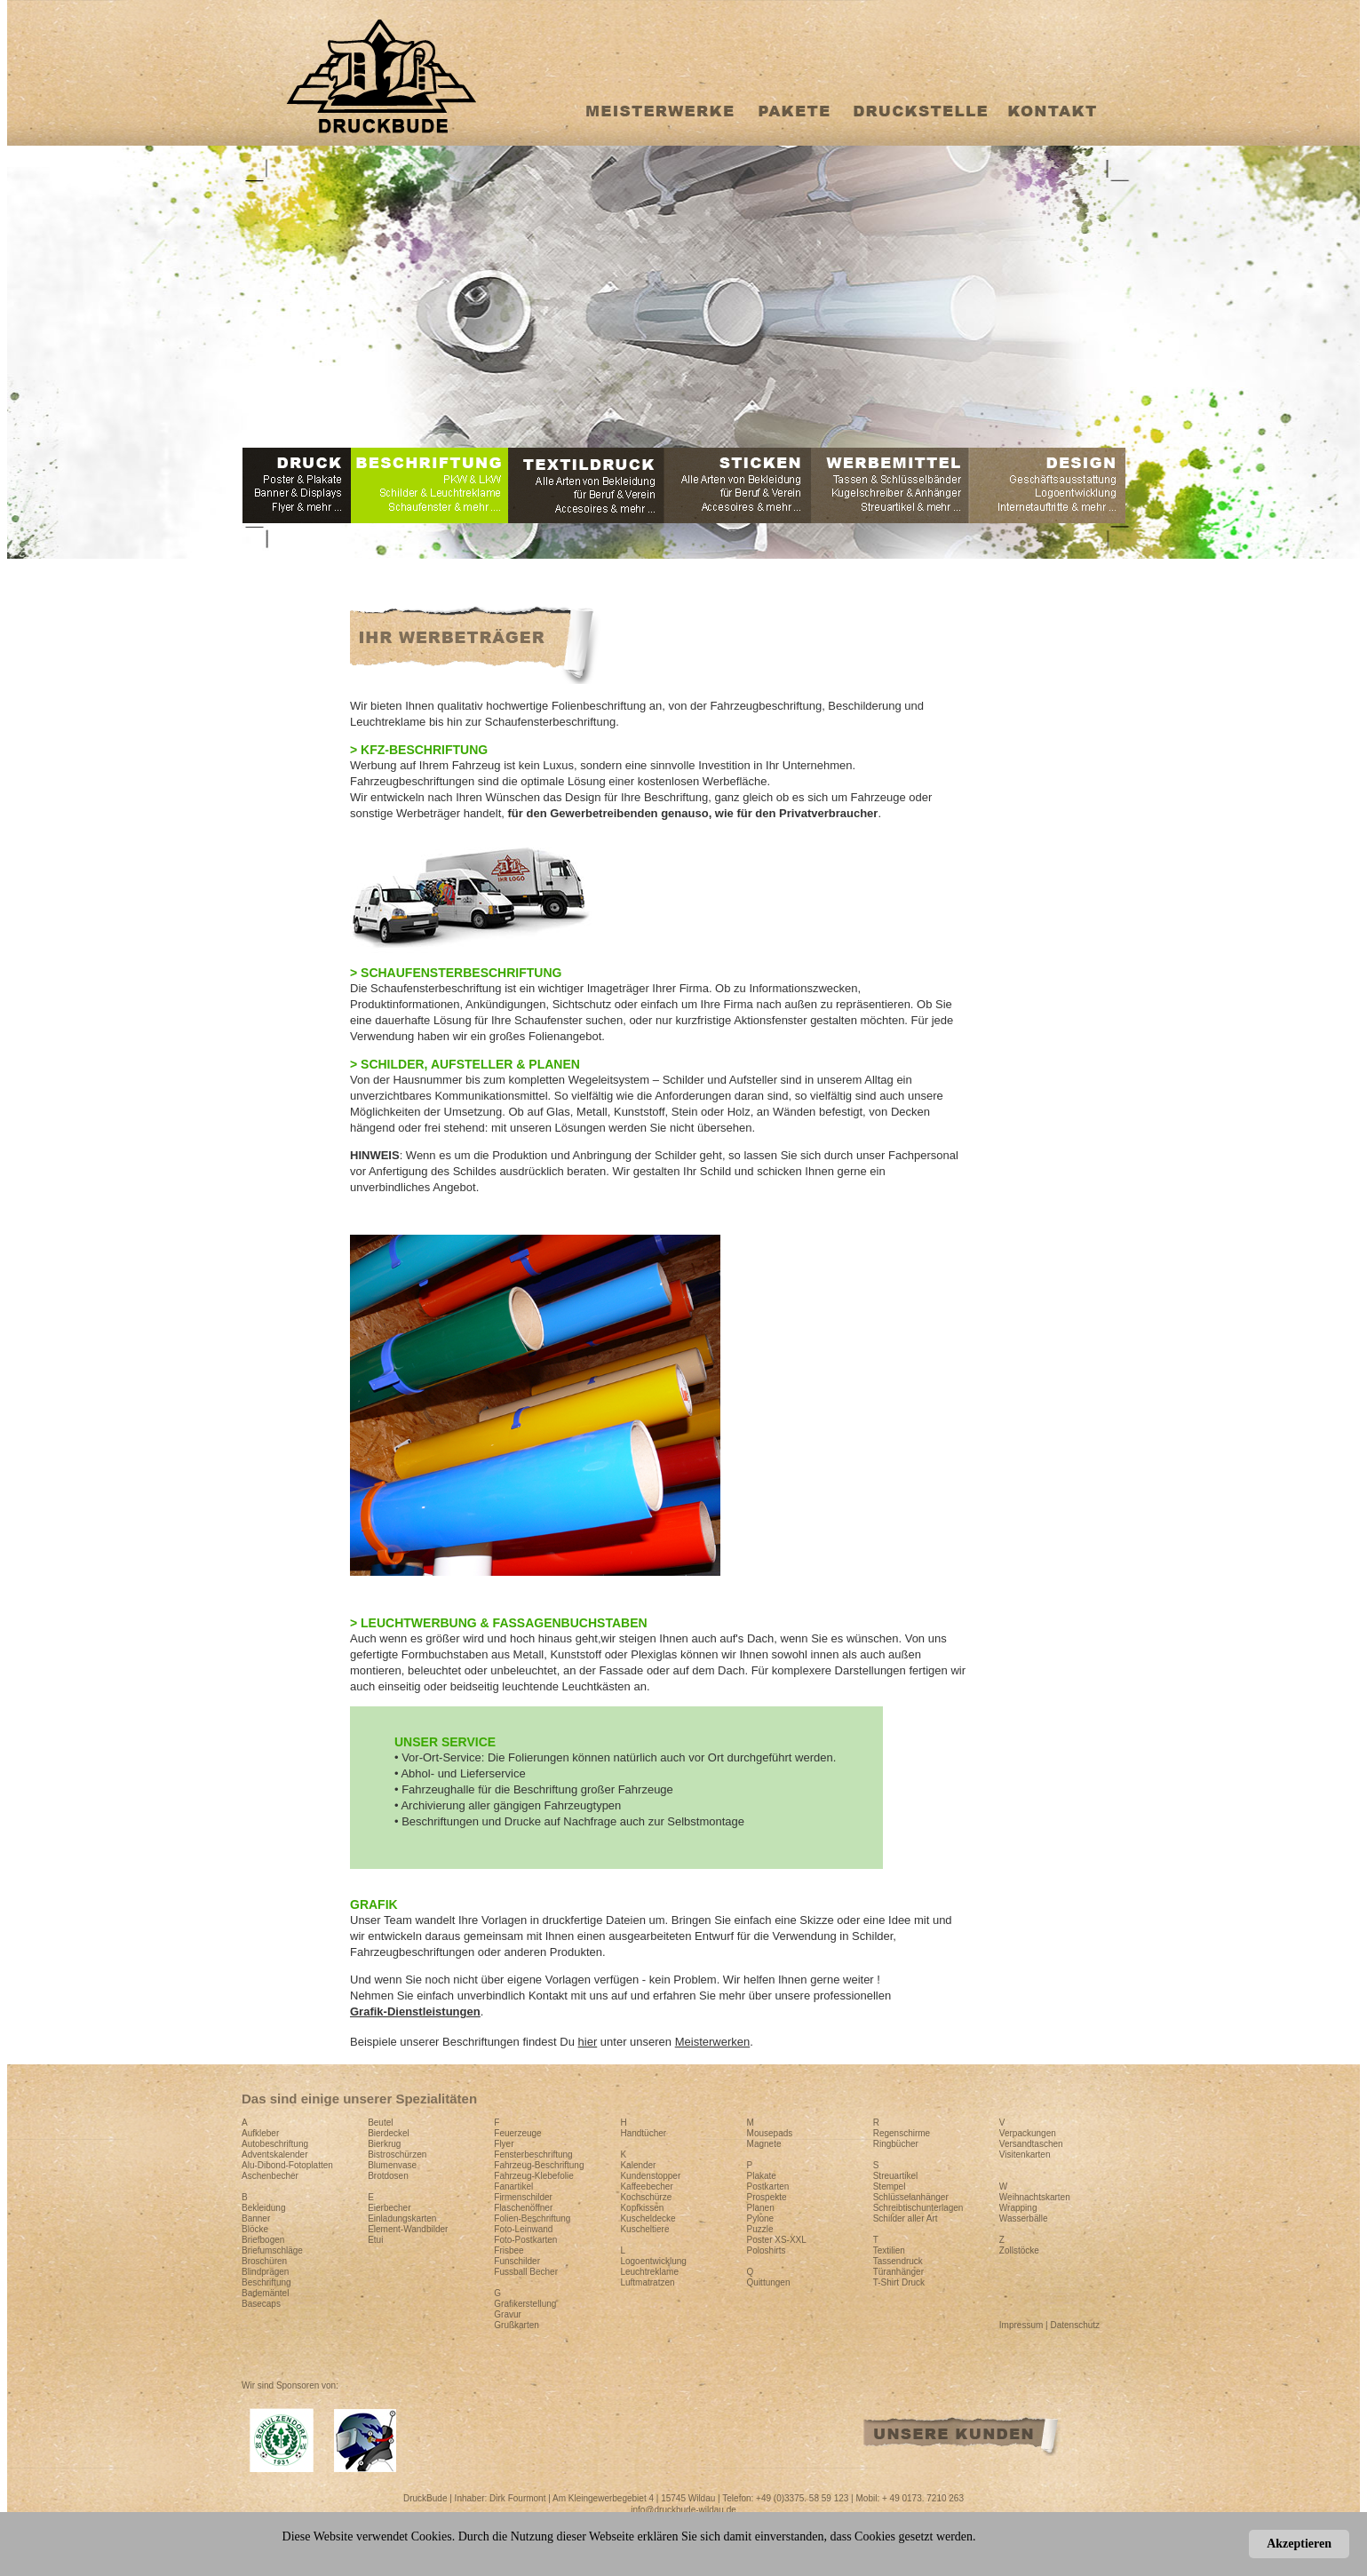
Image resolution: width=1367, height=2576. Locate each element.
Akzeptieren (1299, 2543)
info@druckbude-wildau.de (683, 2510)
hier (588, 2041)
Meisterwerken (713, 2041)
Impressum (1022, 2325)
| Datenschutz (1072, 2325)
